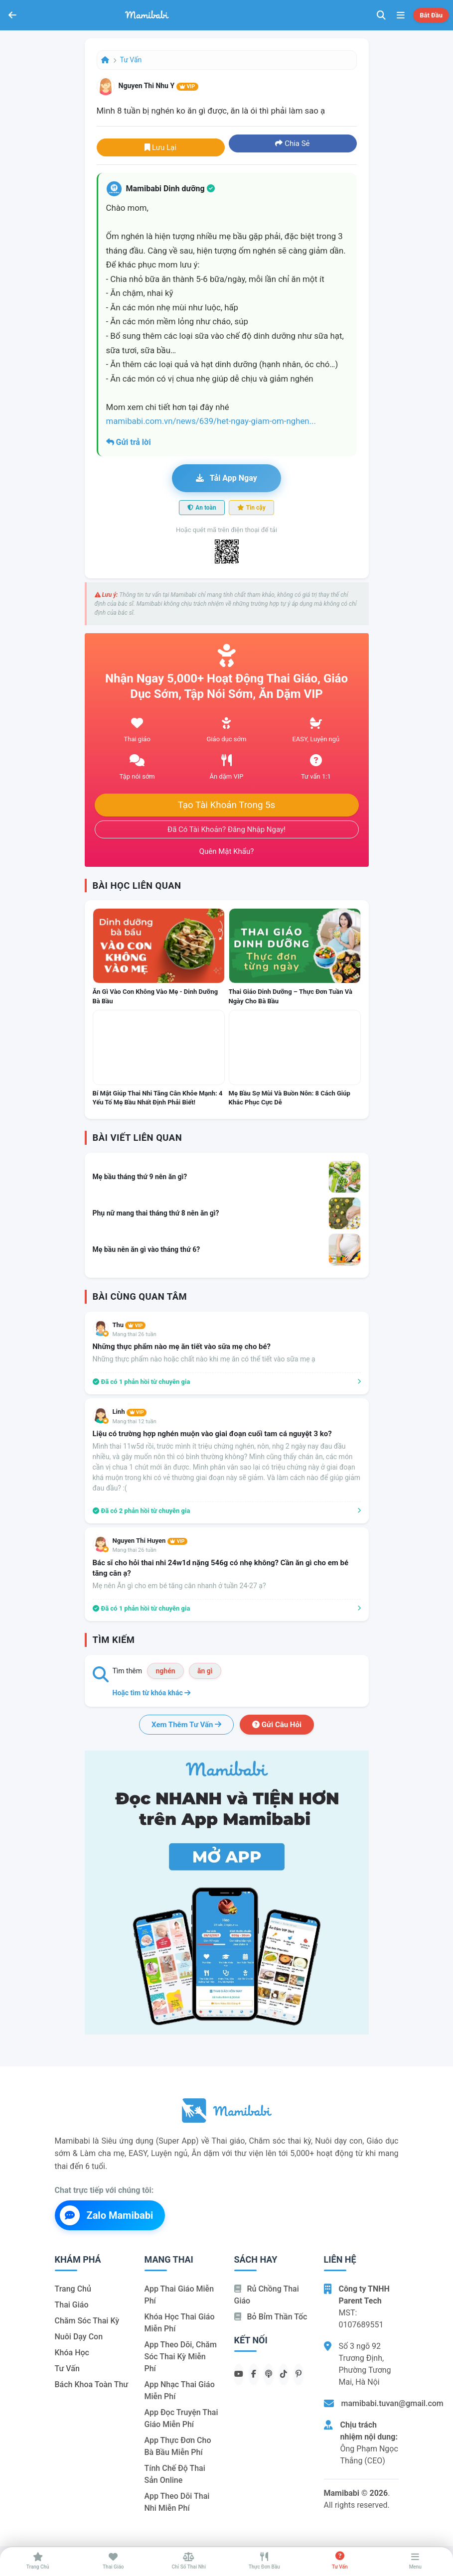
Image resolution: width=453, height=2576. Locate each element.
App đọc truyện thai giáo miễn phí (181, 2418)
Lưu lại (160, 147)
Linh (130, 1411)
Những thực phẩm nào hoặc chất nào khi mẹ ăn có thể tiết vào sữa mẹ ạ (204, 1359)
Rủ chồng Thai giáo (266, 2294)
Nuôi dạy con (79, 2336)
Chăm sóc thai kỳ (87, 2320)
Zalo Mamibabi (106, 2215)
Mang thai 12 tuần (134, 1421)
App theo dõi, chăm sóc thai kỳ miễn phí (181, 2356)
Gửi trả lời (128, 442)
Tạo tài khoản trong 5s (227, 805)
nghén (165, 1671)
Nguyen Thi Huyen (150, 1540)
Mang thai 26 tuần (134, 1334)
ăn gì (205, 1671)
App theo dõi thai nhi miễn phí (177, 2502)
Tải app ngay (226, 478)
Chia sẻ (292, 143)
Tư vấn (131, 60)
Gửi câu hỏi (277, 1724)
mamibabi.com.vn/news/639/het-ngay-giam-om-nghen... (211, 421)
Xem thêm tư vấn (186, 1724)
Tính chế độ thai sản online (175, 2474)
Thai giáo (72, 2304)
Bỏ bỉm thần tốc (270, 2316)
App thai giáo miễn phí (179, 2294)
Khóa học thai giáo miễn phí (180, 2322)
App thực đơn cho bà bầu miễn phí (178, 2446)
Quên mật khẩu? (226, 851)
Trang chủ (73, 2289)
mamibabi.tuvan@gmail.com (392, 2403)
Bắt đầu (431, 15)
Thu (129, 1325)
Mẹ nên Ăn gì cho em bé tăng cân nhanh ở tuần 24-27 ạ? (179, 1586)
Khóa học (72, 2352)
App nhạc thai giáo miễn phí (180, 2390)
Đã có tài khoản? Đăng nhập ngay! (226, 829)
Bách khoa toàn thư (92, 2384)
